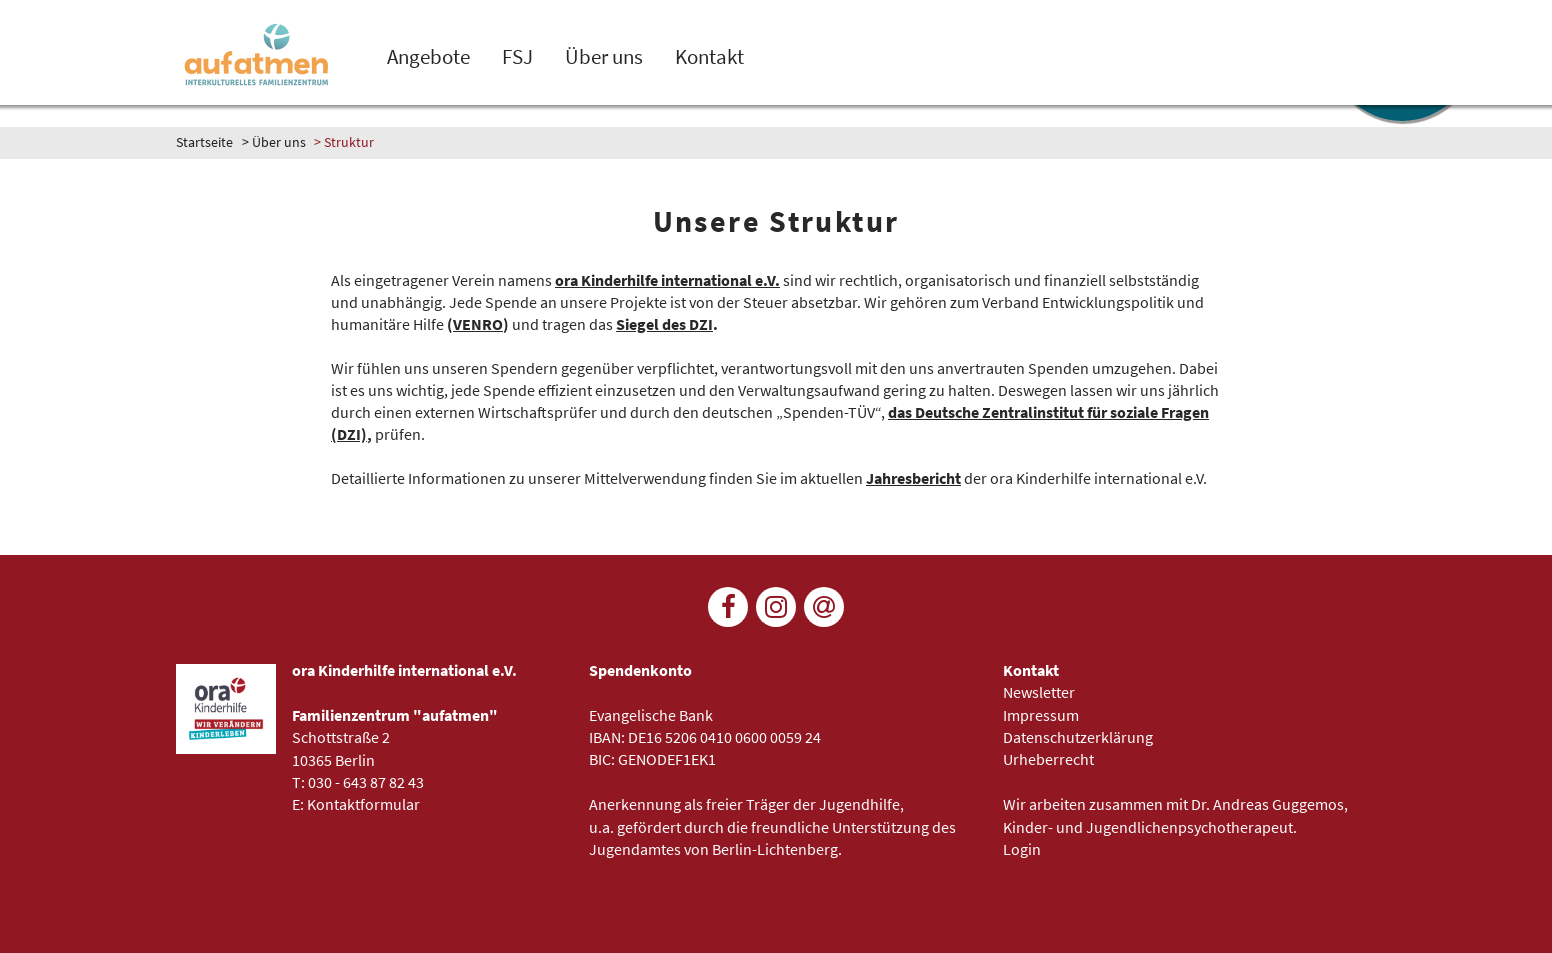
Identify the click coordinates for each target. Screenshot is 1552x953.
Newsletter (1039, 692)
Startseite (204, 142)
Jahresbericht (913, 478)
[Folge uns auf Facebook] (728, 607)
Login (1022, 849)
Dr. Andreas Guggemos (1267, 804)
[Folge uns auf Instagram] (776, 607)
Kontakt (709, 57)
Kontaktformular (363, 804)
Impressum (1041, 715)
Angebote (428, 57)
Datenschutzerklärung (1078, 737)
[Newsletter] (824, 607)
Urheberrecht (1048, 759)
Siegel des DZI (664, 324)
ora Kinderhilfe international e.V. (667, 280)
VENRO (478, 324)
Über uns (604, 57)
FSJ (517, 57)
